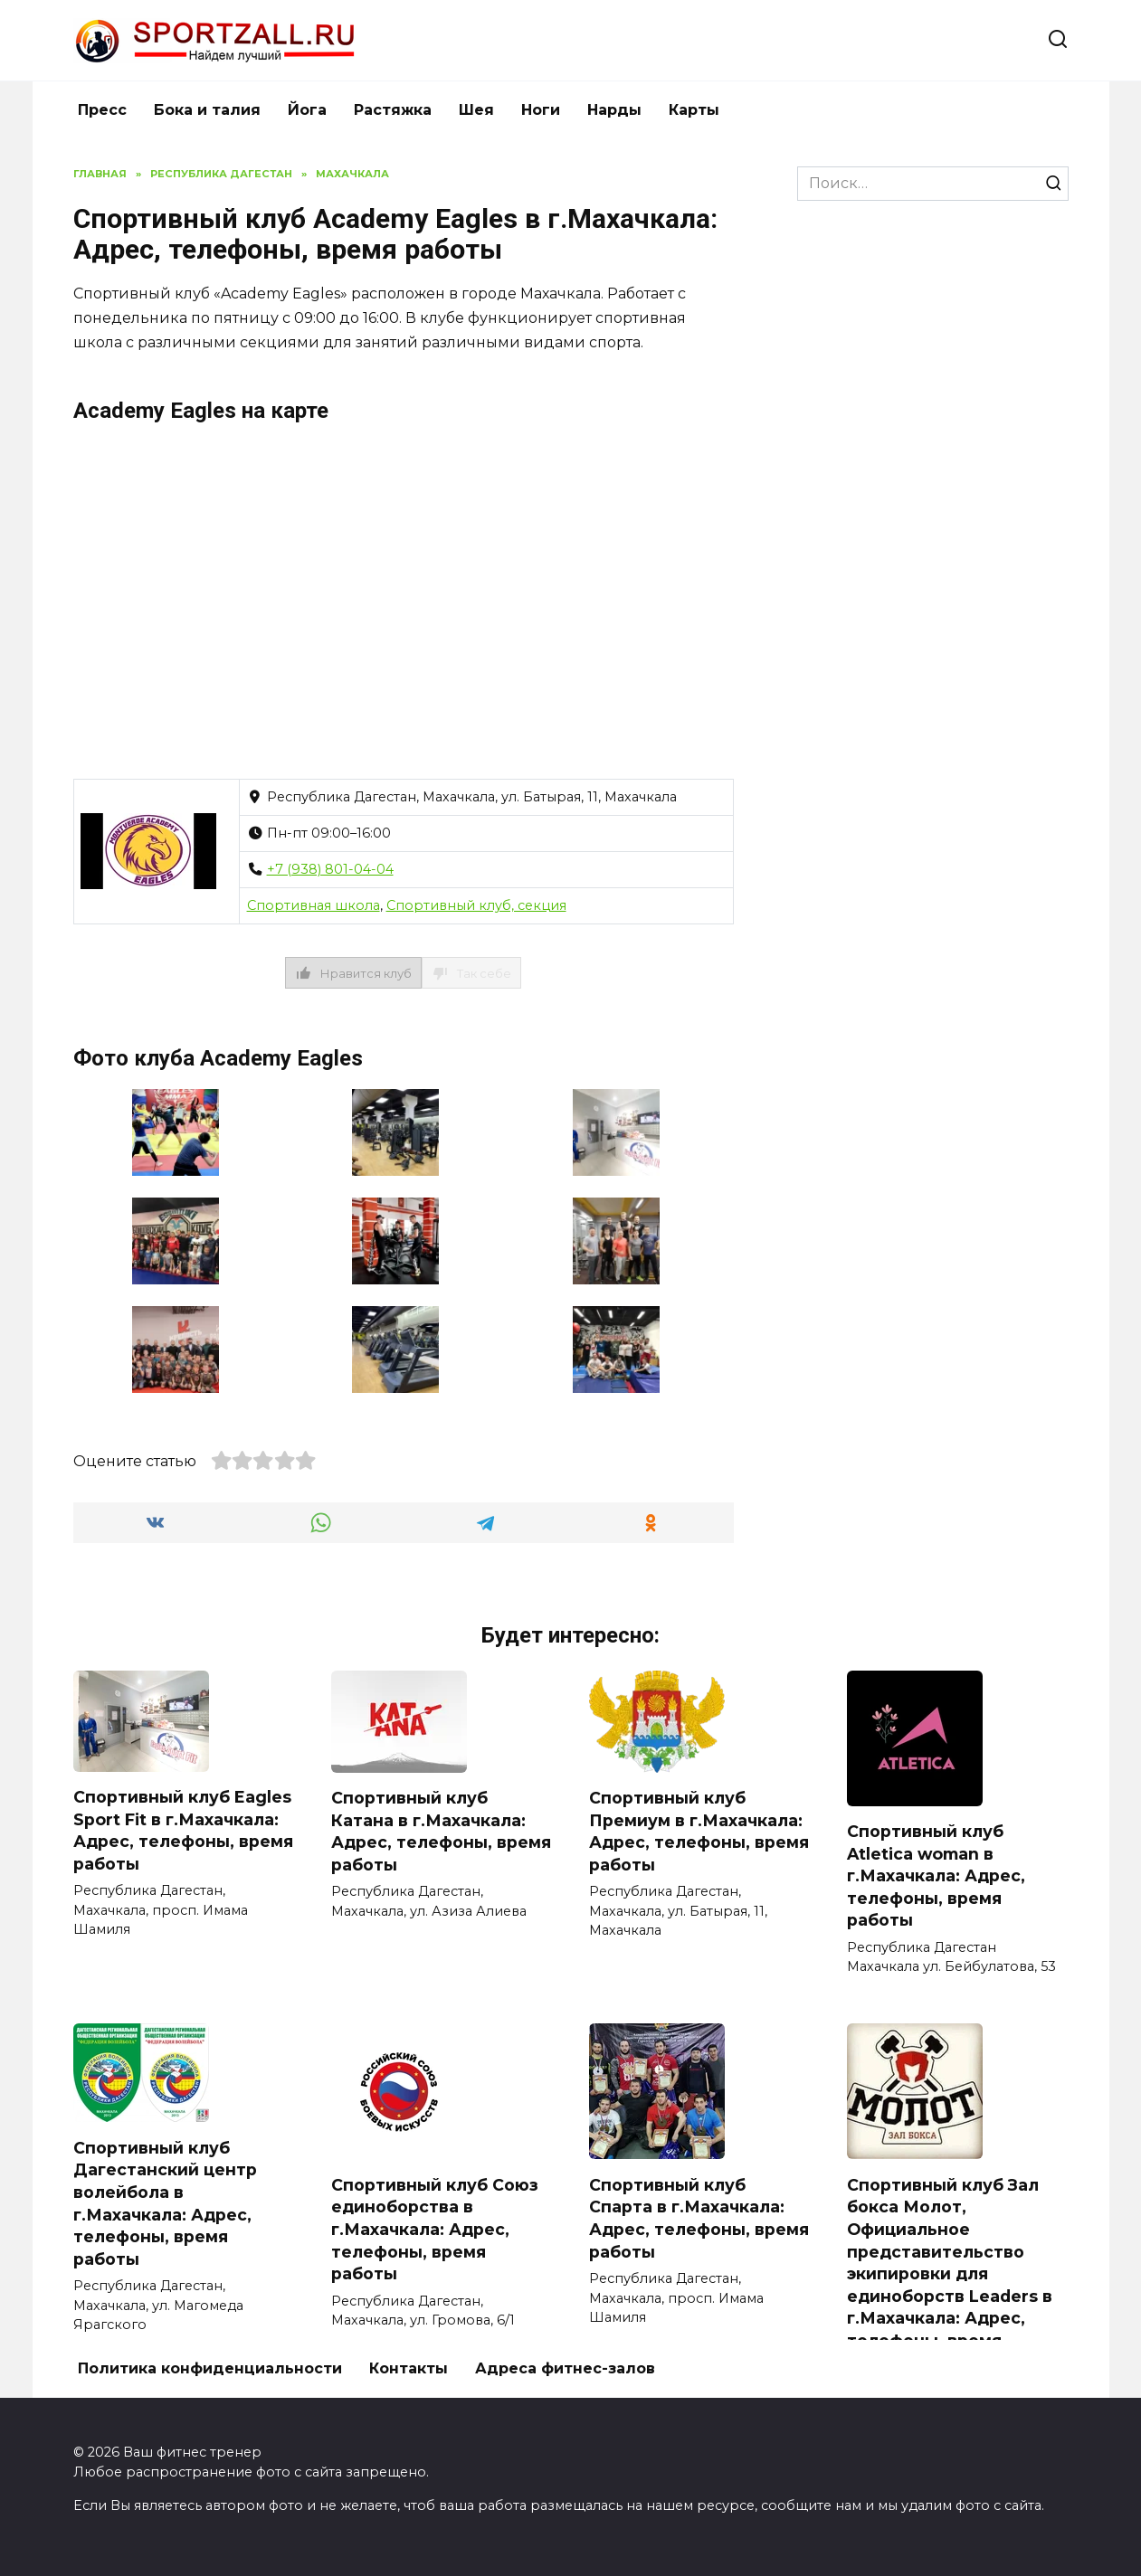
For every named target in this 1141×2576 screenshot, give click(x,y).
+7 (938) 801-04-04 (330, 869)
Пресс (102, 109)
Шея (476, 109)
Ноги (540, 109)
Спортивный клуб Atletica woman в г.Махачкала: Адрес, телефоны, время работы (936, 1876)
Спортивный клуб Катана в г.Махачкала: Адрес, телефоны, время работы (441, 1831)
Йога (307, 109)
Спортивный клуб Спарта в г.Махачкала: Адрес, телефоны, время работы (699, 2218)
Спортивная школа (313, 905)
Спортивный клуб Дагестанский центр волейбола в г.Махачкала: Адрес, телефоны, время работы (165, 2203)
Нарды (614, 109)
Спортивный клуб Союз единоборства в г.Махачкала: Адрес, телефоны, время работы (434, 2229)
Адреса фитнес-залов (565, 2368)
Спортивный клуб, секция (476, 905)
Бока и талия (207, 109)
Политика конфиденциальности (210, 2368)
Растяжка (393, 109)
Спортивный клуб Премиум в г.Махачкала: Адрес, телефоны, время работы (699, 1831)
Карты (694, 109)
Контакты (408, 2368)
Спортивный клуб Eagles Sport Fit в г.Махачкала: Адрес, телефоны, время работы (183, 1830)
